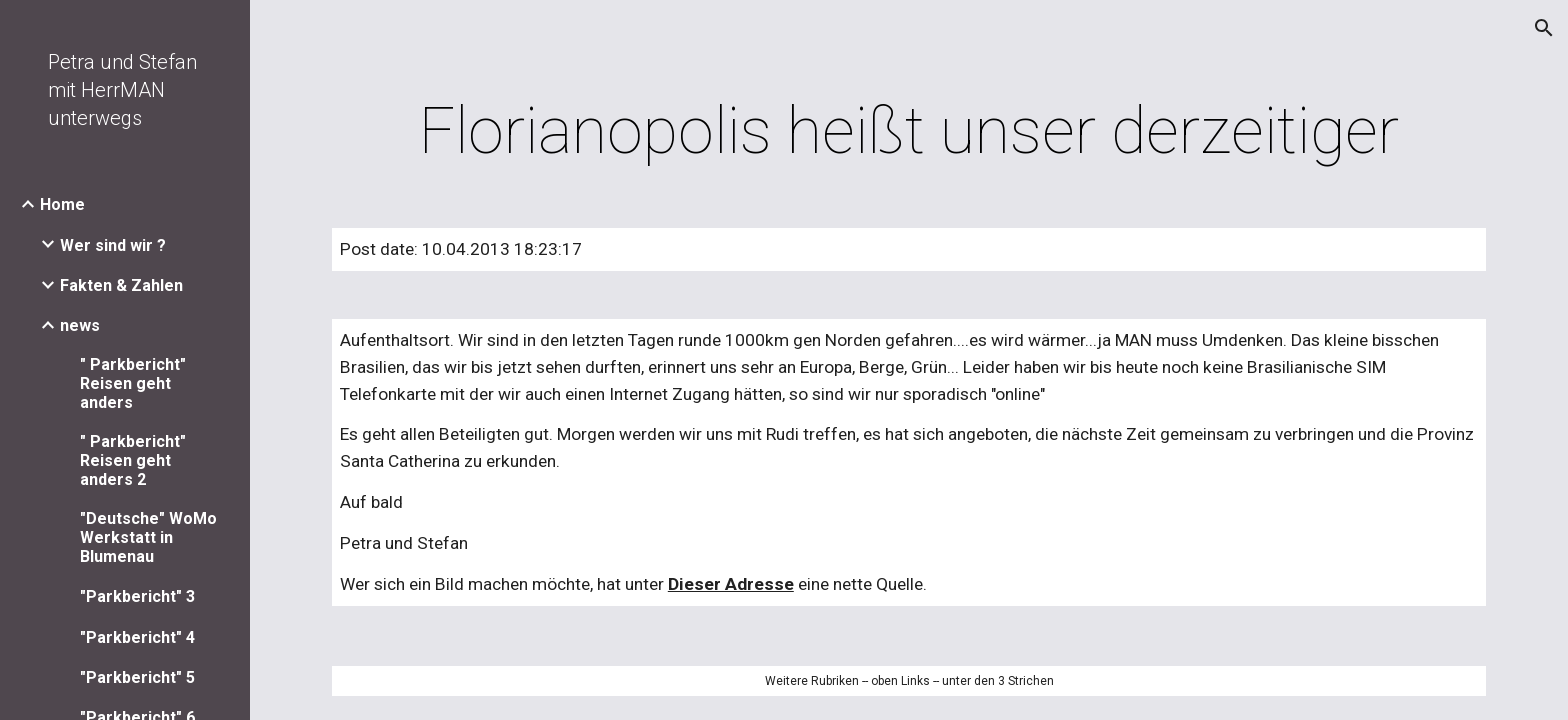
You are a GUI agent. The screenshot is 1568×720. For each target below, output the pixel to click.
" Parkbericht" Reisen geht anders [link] (133, 383)
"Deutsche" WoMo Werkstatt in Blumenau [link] (148, 537)
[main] (909, 132)
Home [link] (62, 204)
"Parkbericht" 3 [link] (137, 596)
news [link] (80, 325)
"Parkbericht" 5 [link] (137, 677)
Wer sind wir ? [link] (113, 245)
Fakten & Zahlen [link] (121, 285)
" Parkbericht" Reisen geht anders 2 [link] (133, 460)
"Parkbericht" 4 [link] (137, 637)
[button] (1544, 28)
